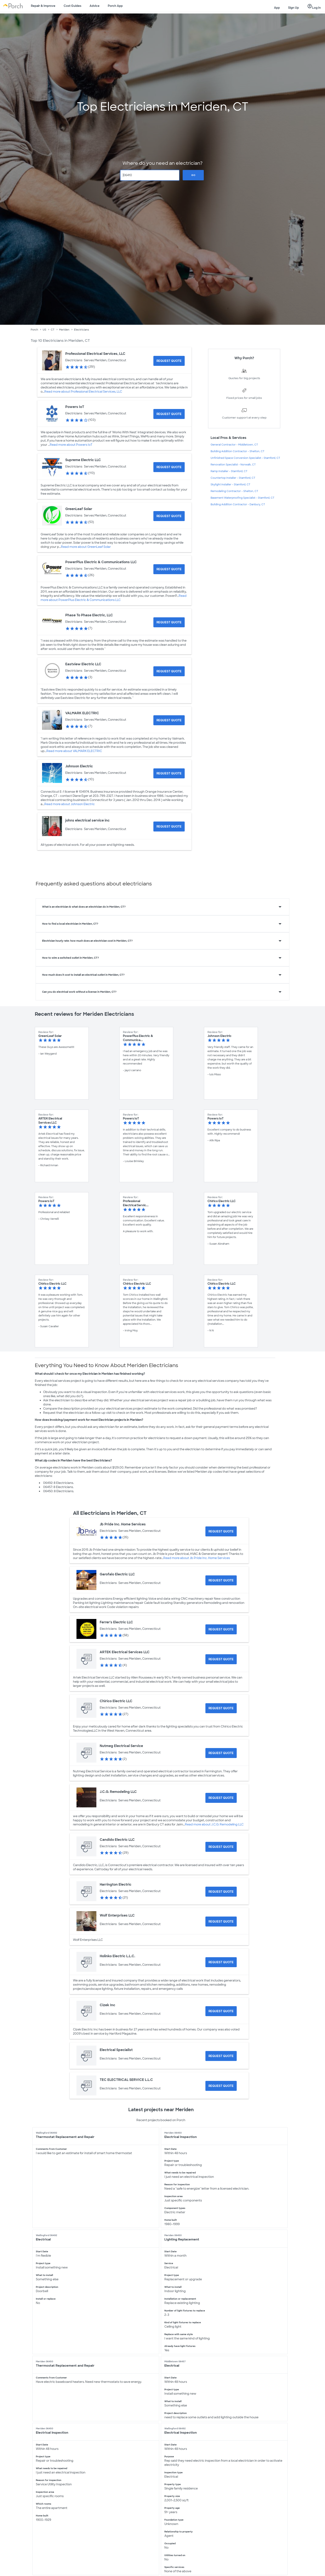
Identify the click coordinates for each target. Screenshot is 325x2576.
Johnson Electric (79, 766)
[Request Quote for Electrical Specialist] (221, 2056)
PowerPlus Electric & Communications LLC (101, 562)
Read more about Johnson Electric (69, 804)
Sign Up (293, 8)
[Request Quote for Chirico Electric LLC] (221, 1708)
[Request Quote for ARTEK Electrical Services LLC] (221, 1659)
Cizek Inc (107, 2005)
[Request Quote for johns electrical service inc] (169, 826)
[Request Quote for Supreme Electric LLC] (169, 467)
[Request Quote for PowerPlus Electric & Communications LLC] (169, 569)
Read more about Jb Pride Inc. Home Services (196, 1558)
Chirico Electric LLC (116, 1701)
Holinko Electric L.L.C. (117, 1956)
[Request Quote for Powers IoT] (169, 414)
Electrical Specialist (116, 2050)
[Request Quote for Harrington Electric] (221, 1892)
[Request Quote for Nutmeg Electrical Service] (221, 1753)
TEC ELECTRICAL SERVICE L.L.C (126, 2080)
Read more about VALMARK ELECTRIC (74, 751)
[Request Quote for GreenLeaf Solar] (169, 516)
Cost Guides (72, 6)
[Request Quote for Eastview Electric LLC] (169, 671)
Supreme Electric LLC (83, 460)
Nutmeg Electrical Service (121, 1746)
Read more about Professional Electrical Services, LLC (83, 391)
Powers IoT (74, 407)
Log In (314, 6)
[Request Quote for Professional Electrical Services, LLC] (169, 361)
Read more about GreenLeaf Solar (86, 547)
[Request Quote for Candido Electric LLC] (221, 1847)
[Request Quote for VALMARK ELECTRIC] (169, 720)
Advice (94, 6)
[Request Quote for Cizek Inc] (221, 2011)
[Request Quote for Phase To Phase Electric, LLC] (169, 622)
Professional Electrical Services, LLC (95, 354)
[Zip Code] (149, 175)
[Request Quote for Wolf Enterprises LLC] (221, 1922)
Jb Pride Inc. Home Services (123, 1524)
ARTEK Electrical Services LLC (125, 1652)
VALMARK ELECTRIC (82, 713)
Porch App (115, 6)
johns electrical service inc (87, 820)
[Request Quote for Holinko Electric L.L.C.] (221, 1962)
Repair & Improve (43, 6)
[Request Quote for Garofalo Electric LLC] (221, 1580)
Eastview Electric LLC (83, 664)
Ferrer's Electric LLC (116, 1622)
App (277, 8)
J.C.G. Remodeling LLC (118, 1792)
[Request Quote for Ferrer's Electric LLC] (221, 1629)
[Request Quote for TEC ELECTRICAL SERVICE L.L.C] (221, 2086)
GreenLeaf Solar (78, 509)
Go (193, 175)
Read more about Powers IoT (71, 445)
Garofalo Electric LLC (117, 1574)
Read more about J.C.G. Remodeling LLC (214, 1824)
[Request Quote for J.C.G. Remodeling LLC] (221, 1798)
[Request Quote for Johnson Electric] (169, 773)
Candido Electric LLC (117, 1839)
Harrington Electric (115, 1884)
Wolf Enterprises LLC (117, 1915)
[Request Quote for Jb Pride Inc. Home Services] (221, 1531)
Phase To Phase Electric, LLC (89, 615)
